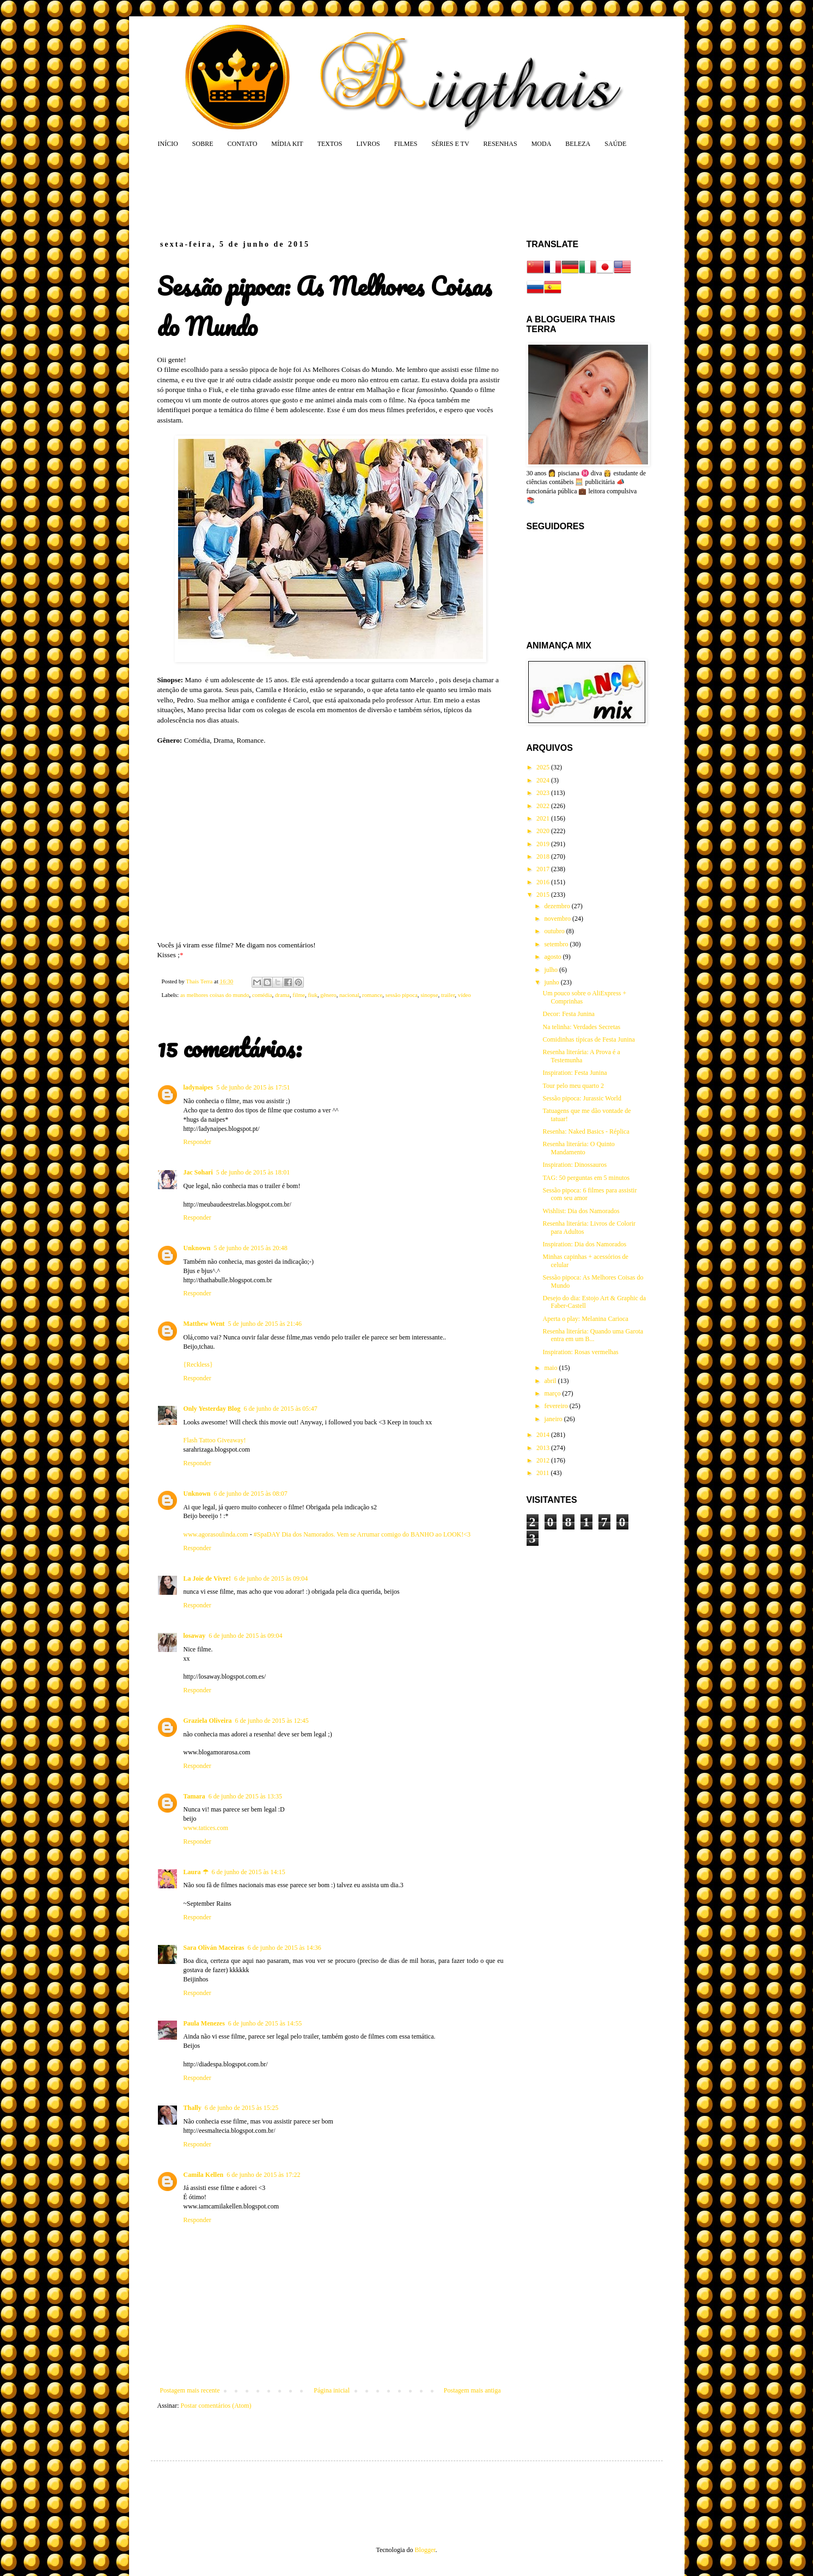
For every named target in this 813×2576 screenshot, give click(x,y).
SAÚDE (615, 144)
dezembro (557, 906)
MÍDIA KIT (287, 144)
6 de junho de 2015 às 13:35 (245, 1796)
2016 (543, 882)
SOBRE (202, 144)
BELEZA (577, 144)
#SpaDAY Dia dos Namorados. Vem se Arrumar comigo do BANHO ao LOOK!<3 (362, 1534)
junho (552, 982)
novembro (558, 918)
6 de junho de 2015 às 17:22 (263, 2175)
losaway (195, 1635)
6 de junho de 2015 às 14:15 (248, 1872)
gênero (328, 995)
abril (551, 1381)
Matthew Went (204, 1323)
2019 (543, 844)
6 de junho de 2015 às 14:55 (265, 2023)
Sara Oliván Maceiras (214, 1947)
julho (551, 970)
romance (372, 995)
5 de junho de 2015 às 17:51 (253, 1087)
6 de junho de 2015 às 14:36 (284, 1947)
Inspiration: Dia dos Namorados (584, 1244)
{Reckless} (198, 1364)
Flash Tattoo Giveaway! (215, 1440)
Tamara (194, 1796)
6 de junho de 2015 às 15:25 (241, 2108)
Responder (197, 1142)
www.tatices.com (206, 1828)
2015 (543, 894)
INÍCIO (168, 144)
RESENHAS (500, 144)
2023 (543, 793)
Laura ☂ (196, 1872)
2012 (543, 1460)
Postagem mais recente (190, 2390)
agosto (553, 956)
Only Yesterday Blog (212, 1408)
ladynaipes (198, 1087)
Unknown (197, 1248)
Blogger (425, 2550)
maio (551, 1368)
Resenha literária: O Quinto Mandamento (578, 1147)
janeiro (554, 1419)
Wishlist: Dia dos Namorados (580, 1211)
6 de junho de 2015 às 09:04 (271, 1578)
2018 (543, 856)
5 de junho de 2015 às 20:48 (251, 1248)
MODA (541, 144)
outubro (555, 931)
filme (298, 995)
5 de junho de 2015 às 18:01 (253, 1172)
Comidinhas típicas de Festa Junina (588, 1039)
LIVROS (368, 144)
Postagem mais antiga (472, 2390)
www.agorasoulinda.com (216, 1534)
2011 (543, 1473)
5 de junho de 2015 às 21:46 (265, 1323)
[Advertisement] (365, 193)
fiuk (312, 995)
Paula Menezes (204, 2023)
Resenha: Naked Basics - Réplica (585, 1131)
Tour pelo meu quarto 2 (572, 1086)
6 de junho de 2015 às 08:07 (251, 1493)
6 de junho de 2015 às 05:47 (280, 1408)
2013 (543, 1448)
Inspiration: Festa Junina (574, 1072)
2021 (543, 818)
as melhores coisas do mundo (214, 995)
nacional (349, 995)
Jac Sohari (198, 1172)
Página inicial (332, 2390)
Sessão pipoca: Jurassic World (581, 1098)
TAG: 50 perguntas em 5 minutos (585, 1178)
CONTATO (243, 144)
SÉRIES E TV (450, 144)
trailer (448, 995)
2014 (543, 1435)
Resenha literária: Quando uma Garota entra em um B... (592, 1335)
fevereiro (556, 1406)
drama (282, 995)
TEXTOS (330, 144)
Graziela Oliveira (208, 1720)
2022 (543, 806)
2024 (543, 780)
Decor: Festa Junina (568, 1014)
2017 (543, 869)
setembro (557, 944)
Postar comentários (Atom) (216, 2405)
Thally (192, 2108)
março (553, 1393)
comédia (262, 995)
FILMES (406, 144)
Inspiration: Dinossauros (574, 1164)
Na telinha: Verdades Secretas (581, 1027)
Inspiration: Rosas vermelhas (580, 1352)
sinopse (429, 995)
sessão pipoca (402, 995)
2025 (543, 767)
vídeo (464, 995)
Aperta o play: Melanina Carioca (585, 1319)
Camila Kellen (204, 2175)
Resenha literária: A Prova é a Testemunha (581, 1055)
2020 (543, 831)
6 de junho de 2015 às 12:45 (271, 1720)
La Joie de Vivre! (207, 1578)
